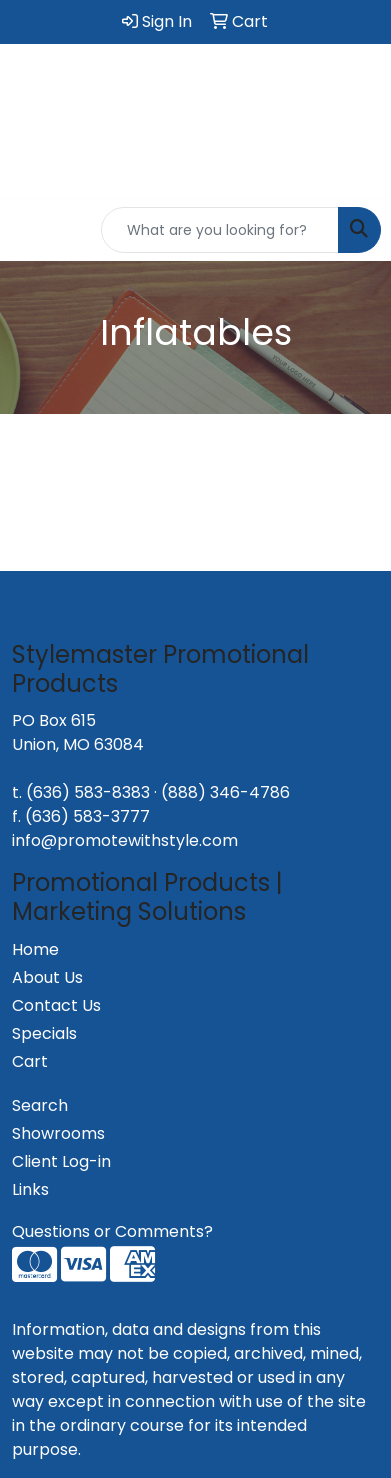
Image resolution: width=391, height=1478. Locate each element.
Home (35, 949)
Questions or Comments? (112, 1231)
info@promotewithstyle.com (125, 840)
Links (30, 1189)
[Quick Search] (220, 230)
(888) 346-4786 (225, 792)
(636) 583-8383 (88, 792)
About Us (47, 977)
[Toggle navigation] (31, 230)
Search (40, 1105)
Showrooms (58, 1133)
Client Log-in (61, 1161)
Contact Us (56, 1005)
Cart (30, 1061)
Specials (44, 1033)
